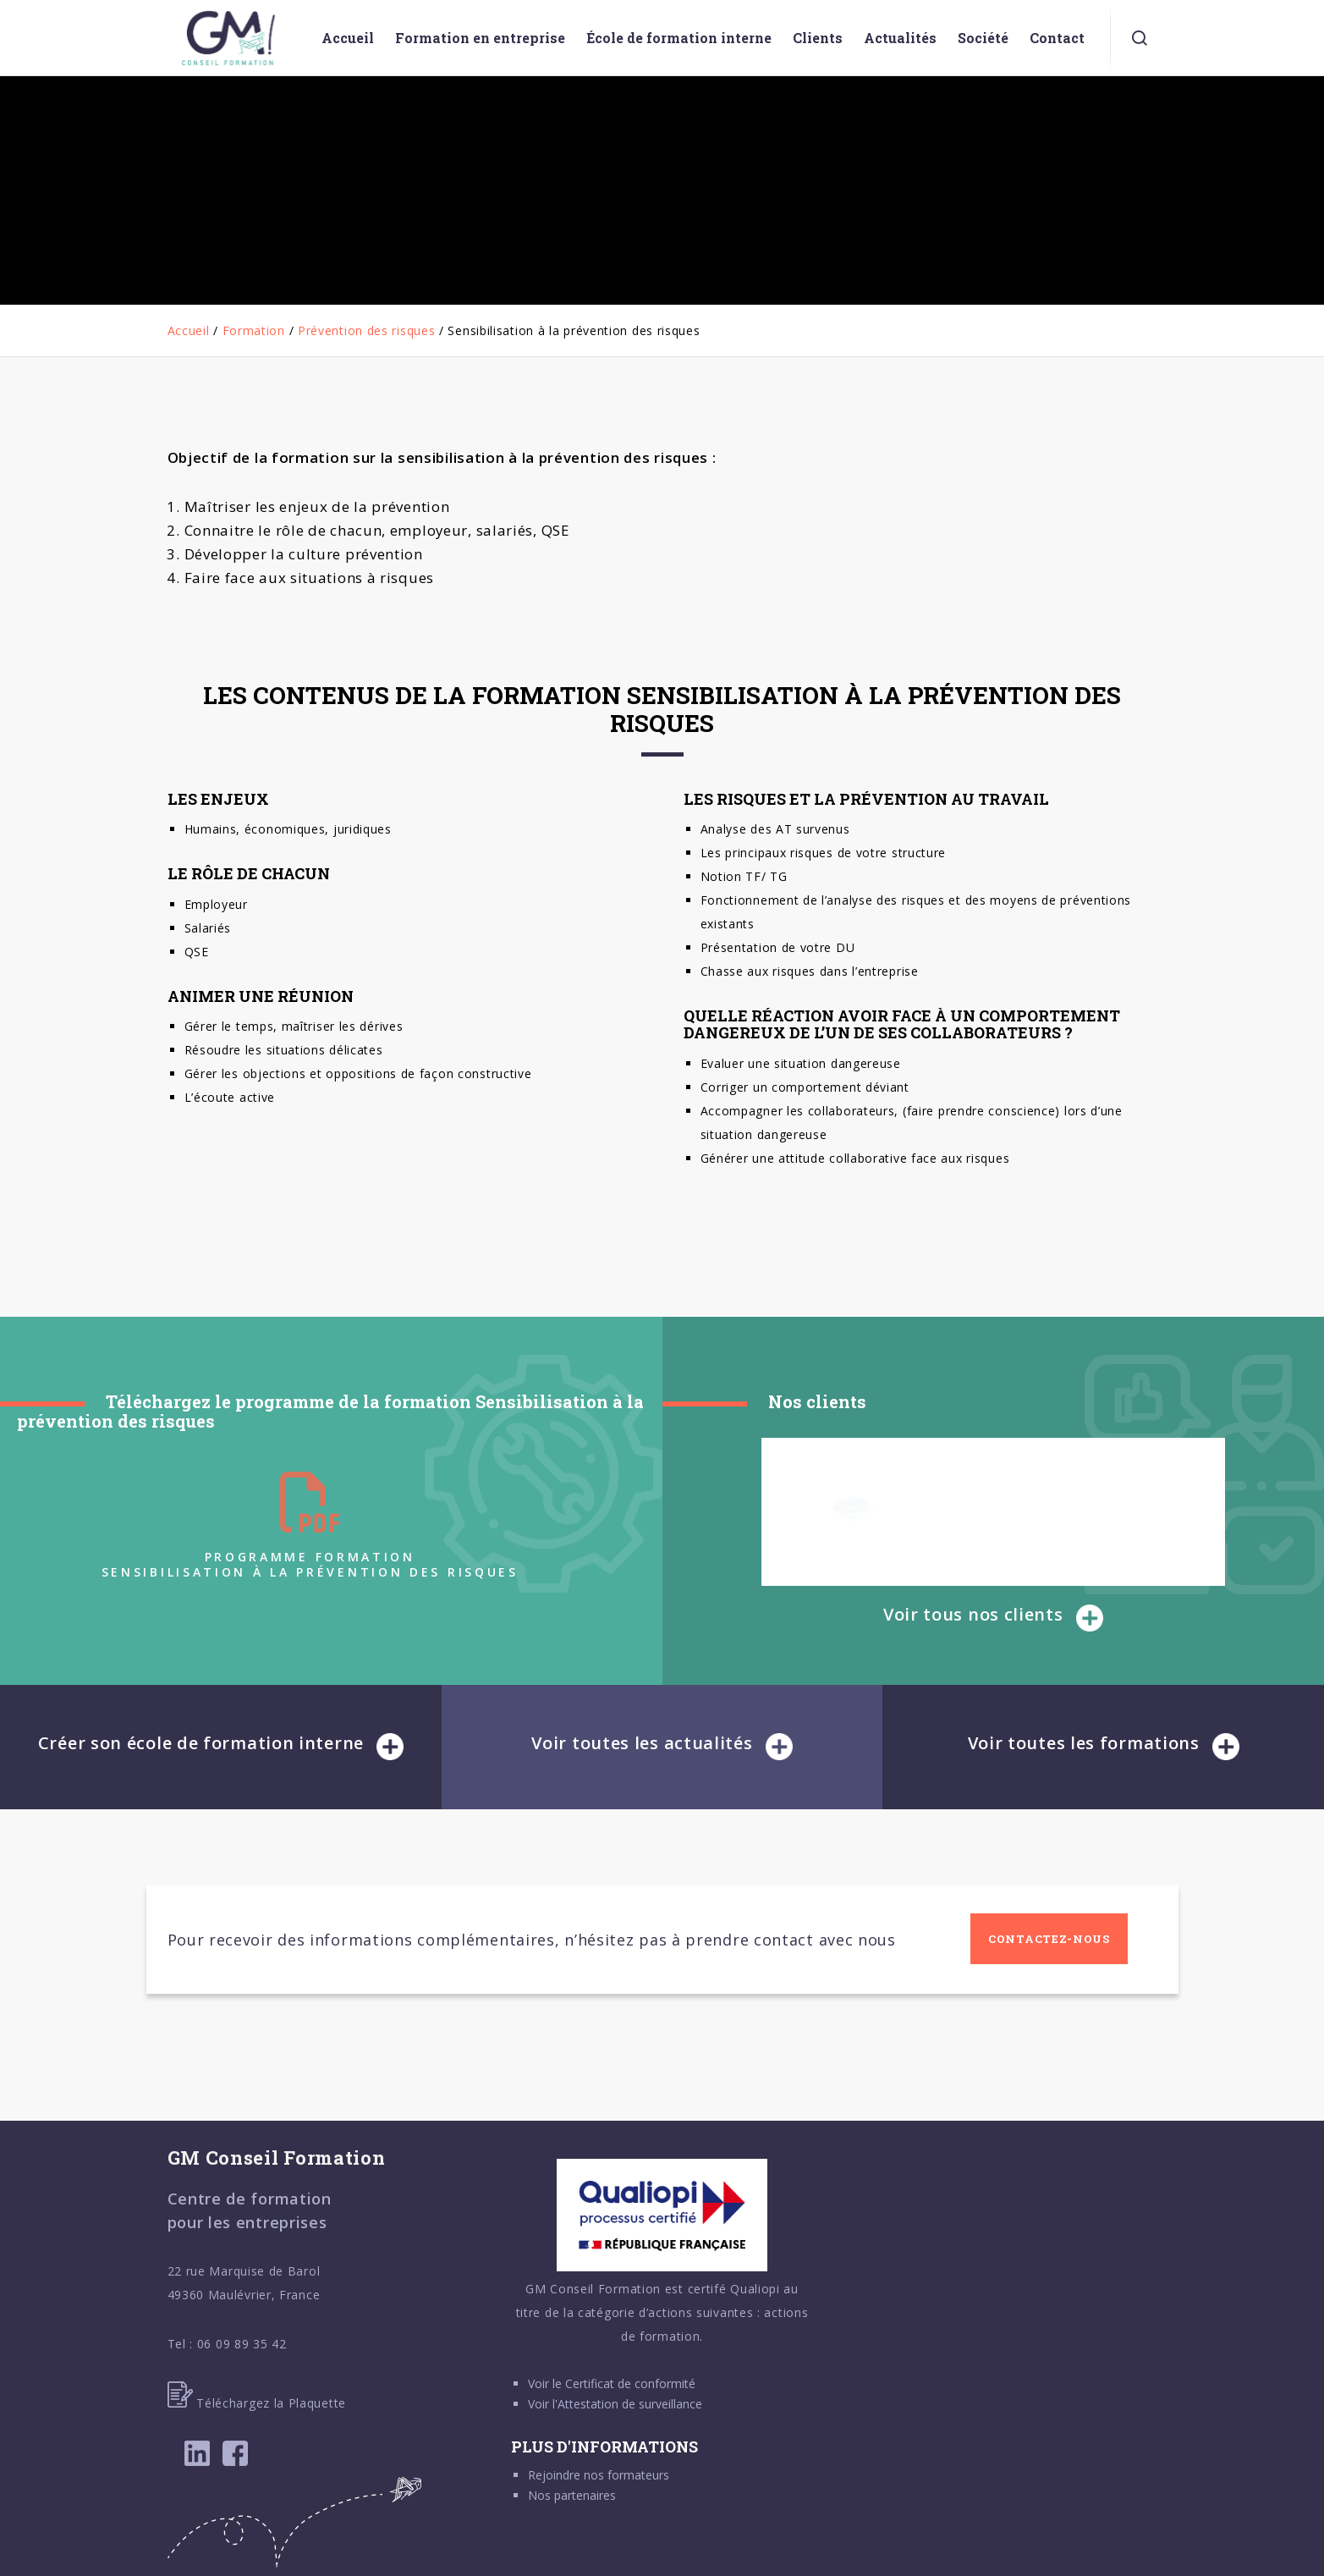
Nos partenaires (572, 2495)
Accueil (189, 330)
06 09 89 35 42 (242, 2344)
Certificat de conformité (630, 2383)
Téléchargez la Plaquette (257, 2403)
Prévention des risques (366, 330)
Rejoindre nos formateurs (598, 2475)
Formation (253, 330)
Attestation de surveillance (630, 2404)
